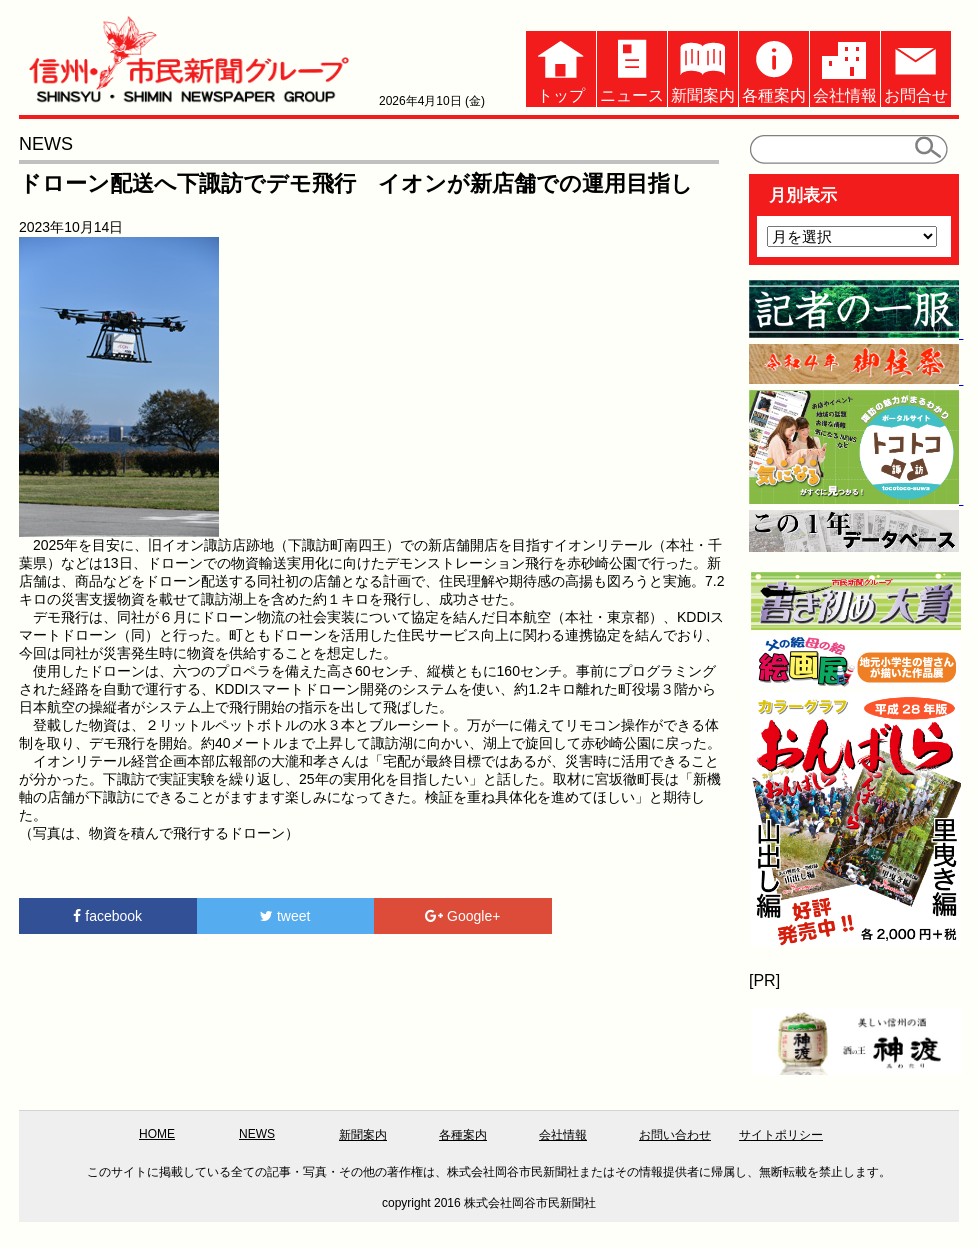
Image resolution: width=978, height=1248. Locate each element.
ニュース (632, 67)
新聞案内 (703, 67)
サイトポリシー (781, 1135)
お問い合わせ (675, 1135)
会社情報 (845, 67)
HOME (157, 1134)
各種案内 (774, 67)
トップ (561, 67)
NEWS (257, 1134)
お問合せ (916, 67)
